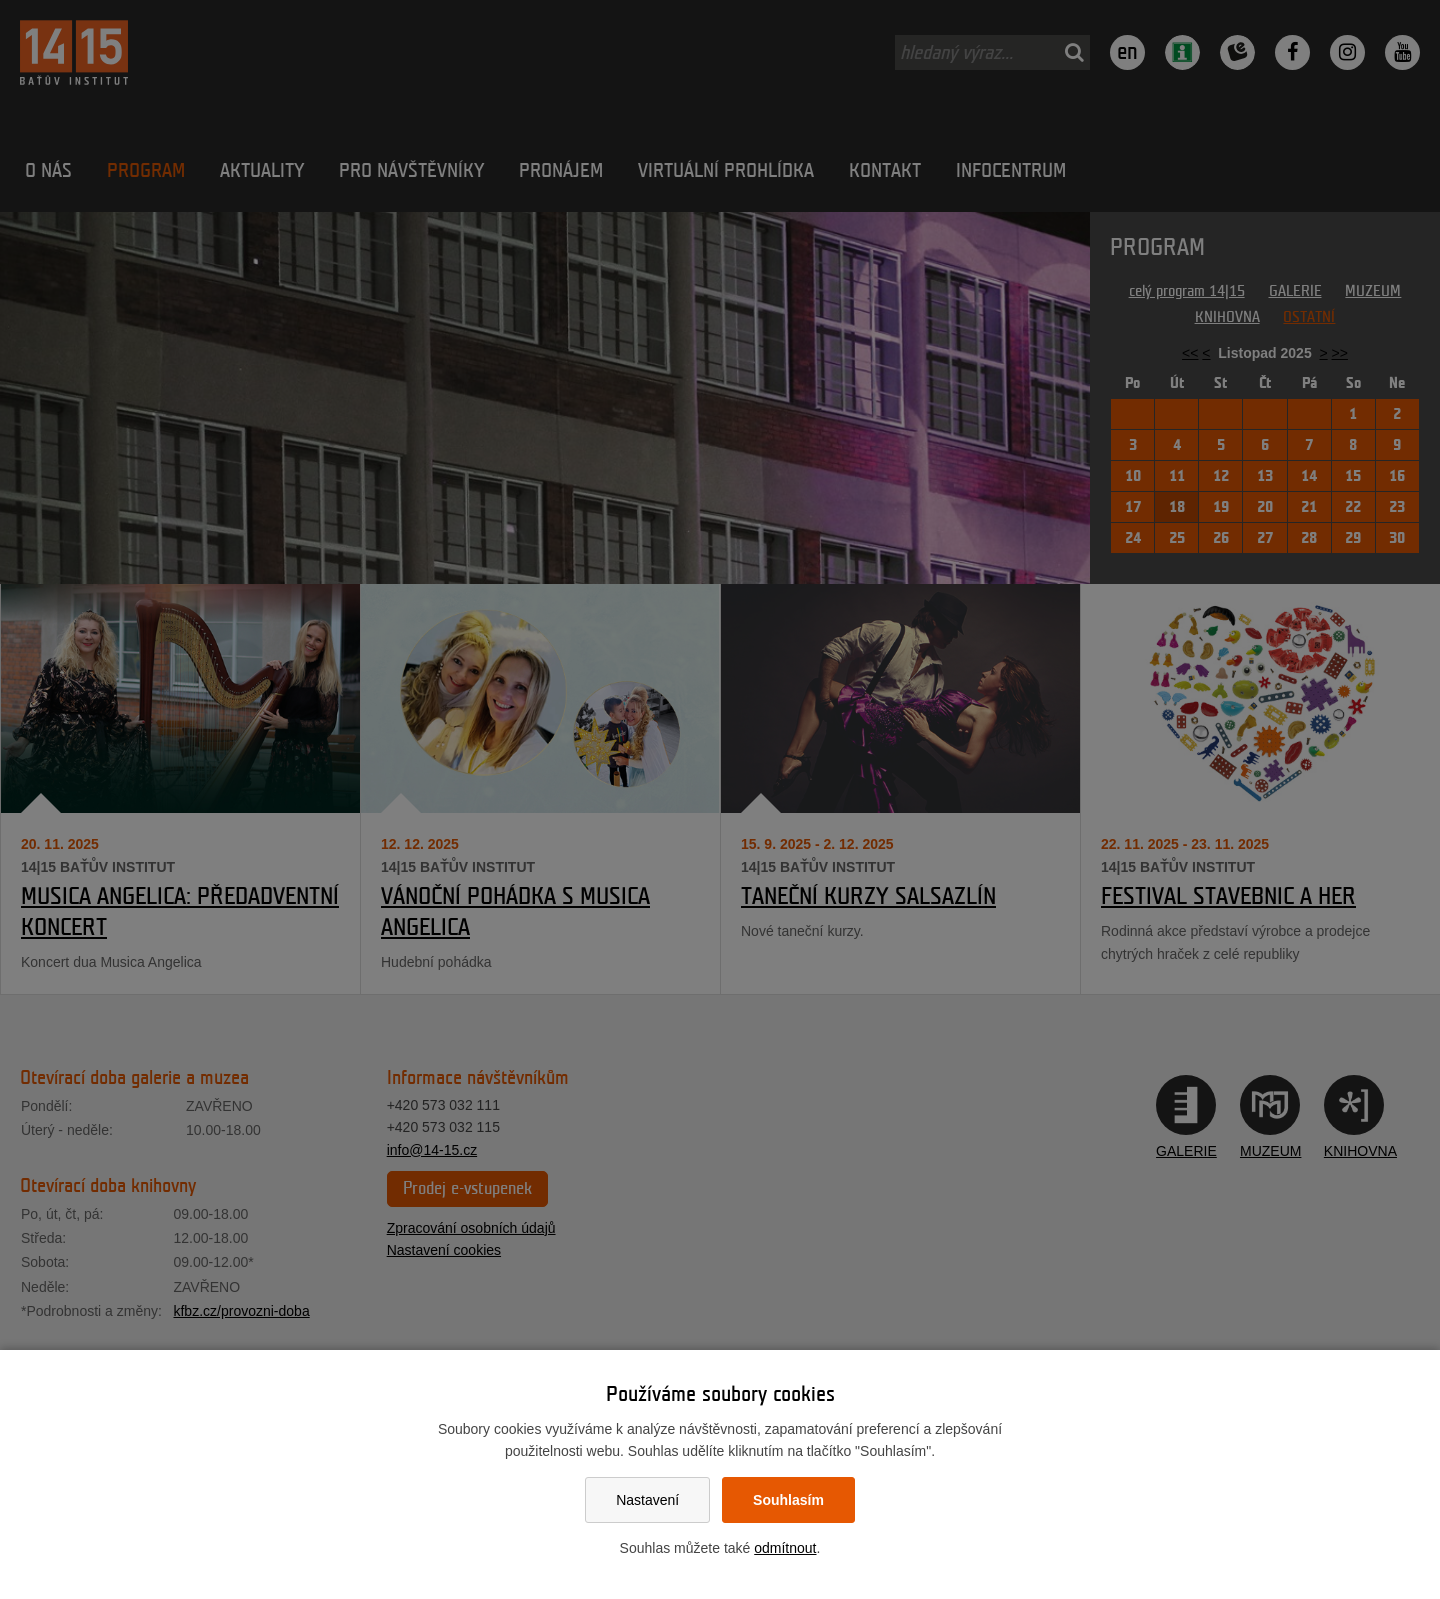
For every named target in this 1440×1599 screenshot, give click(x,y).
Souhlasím (788, 1500)
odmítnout (785, 1548)
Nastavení (647, 1500)
